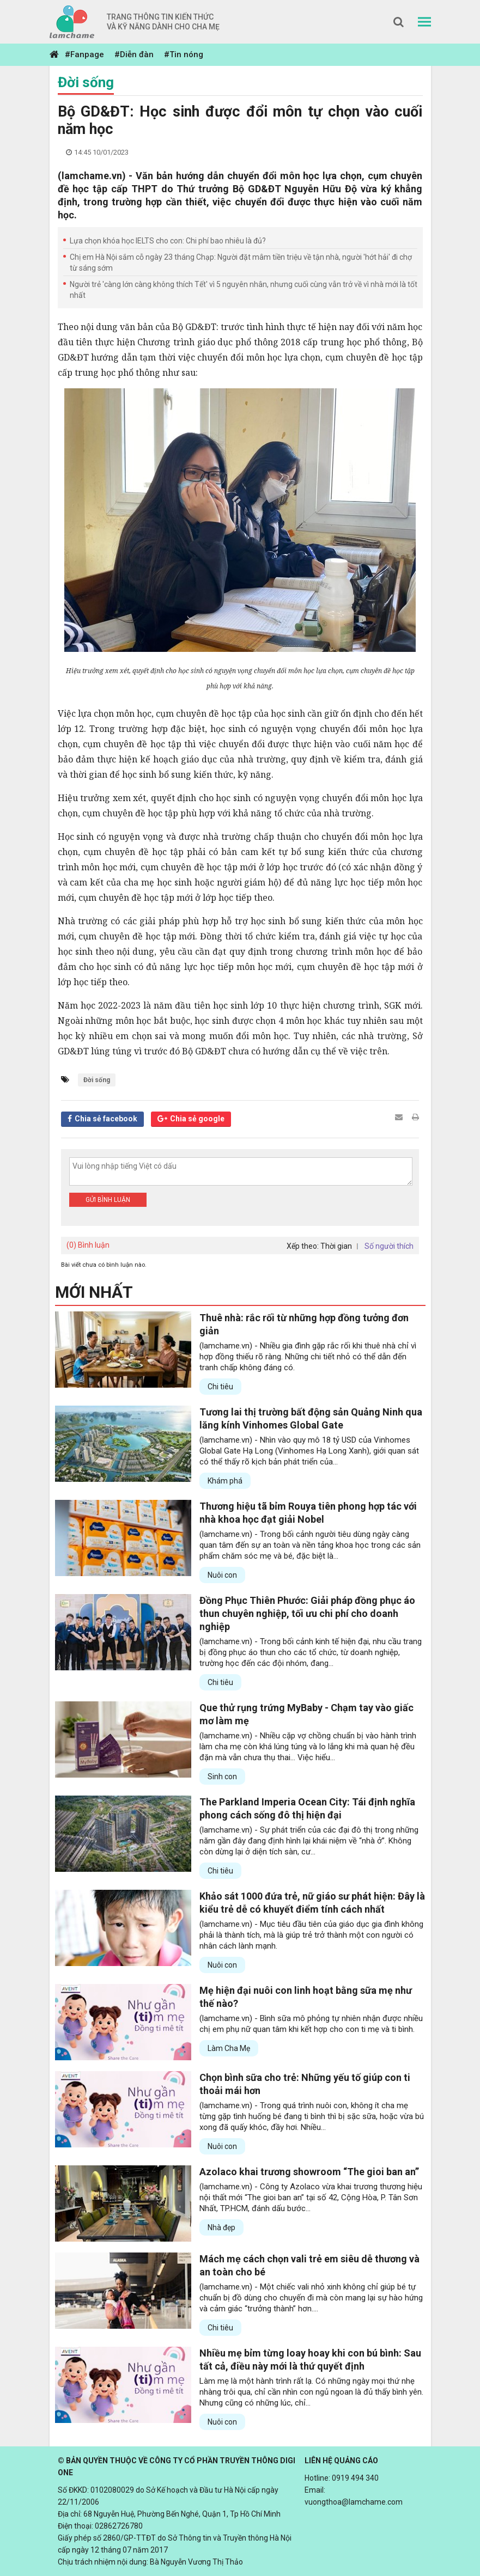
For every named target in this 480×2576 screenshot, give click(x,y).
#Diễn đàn (134, 54)
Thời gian (336, 1246)
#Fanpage (84, 54)
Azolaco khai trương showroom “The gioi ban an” (309, 2171)
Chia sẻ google (197, 1118)
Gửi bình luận (108, 1200)
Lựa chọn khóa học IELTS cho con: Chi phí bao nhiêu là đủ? (168, 240)
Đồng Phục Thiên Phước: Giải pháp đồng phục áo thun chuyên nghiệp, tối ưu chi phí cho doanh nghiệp (307, 1613)
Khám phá (225, 1480)
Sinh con (222, 1776)
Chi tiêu (220, 1386)
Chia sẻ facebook (106, 1118)
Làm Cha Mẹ (229, 2048)
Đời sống (86, 82)
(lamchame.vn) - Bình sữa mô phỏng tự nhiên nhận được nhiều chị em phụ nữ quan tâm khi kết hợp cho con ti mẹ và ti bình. (311, 2023)
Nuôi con (222, 1575)
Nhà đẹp (221, 2227)
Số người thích (389, 1246)
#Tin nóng (183, 54)
